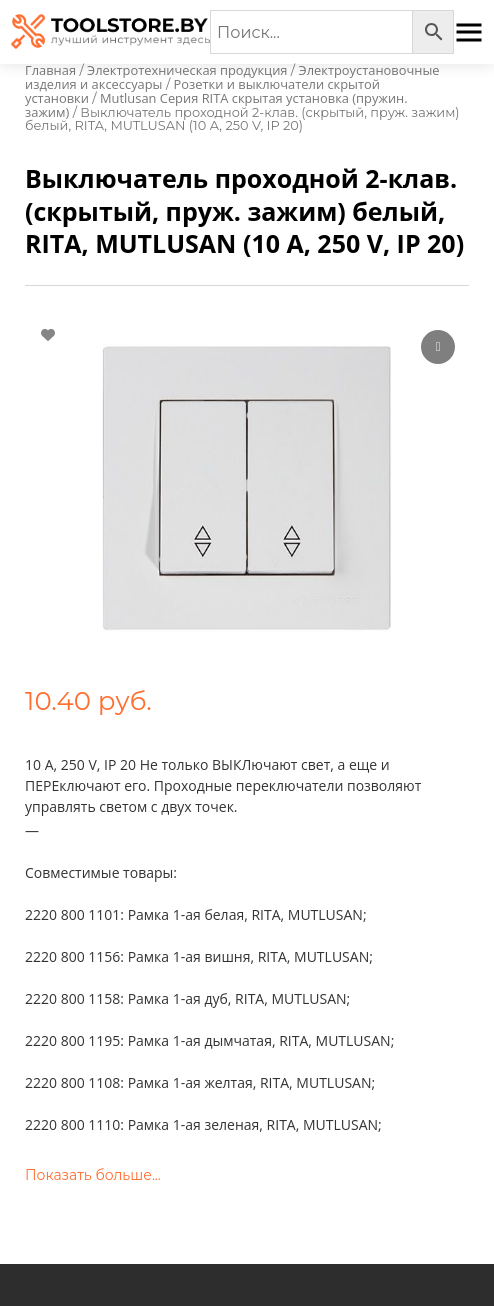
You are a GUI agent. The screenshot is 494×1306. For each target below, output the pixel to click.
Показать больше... (93, 1175)
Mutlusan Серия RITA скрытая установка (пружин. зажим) (216, 105)
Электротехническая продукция (187, 70)
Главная (50, 70)
